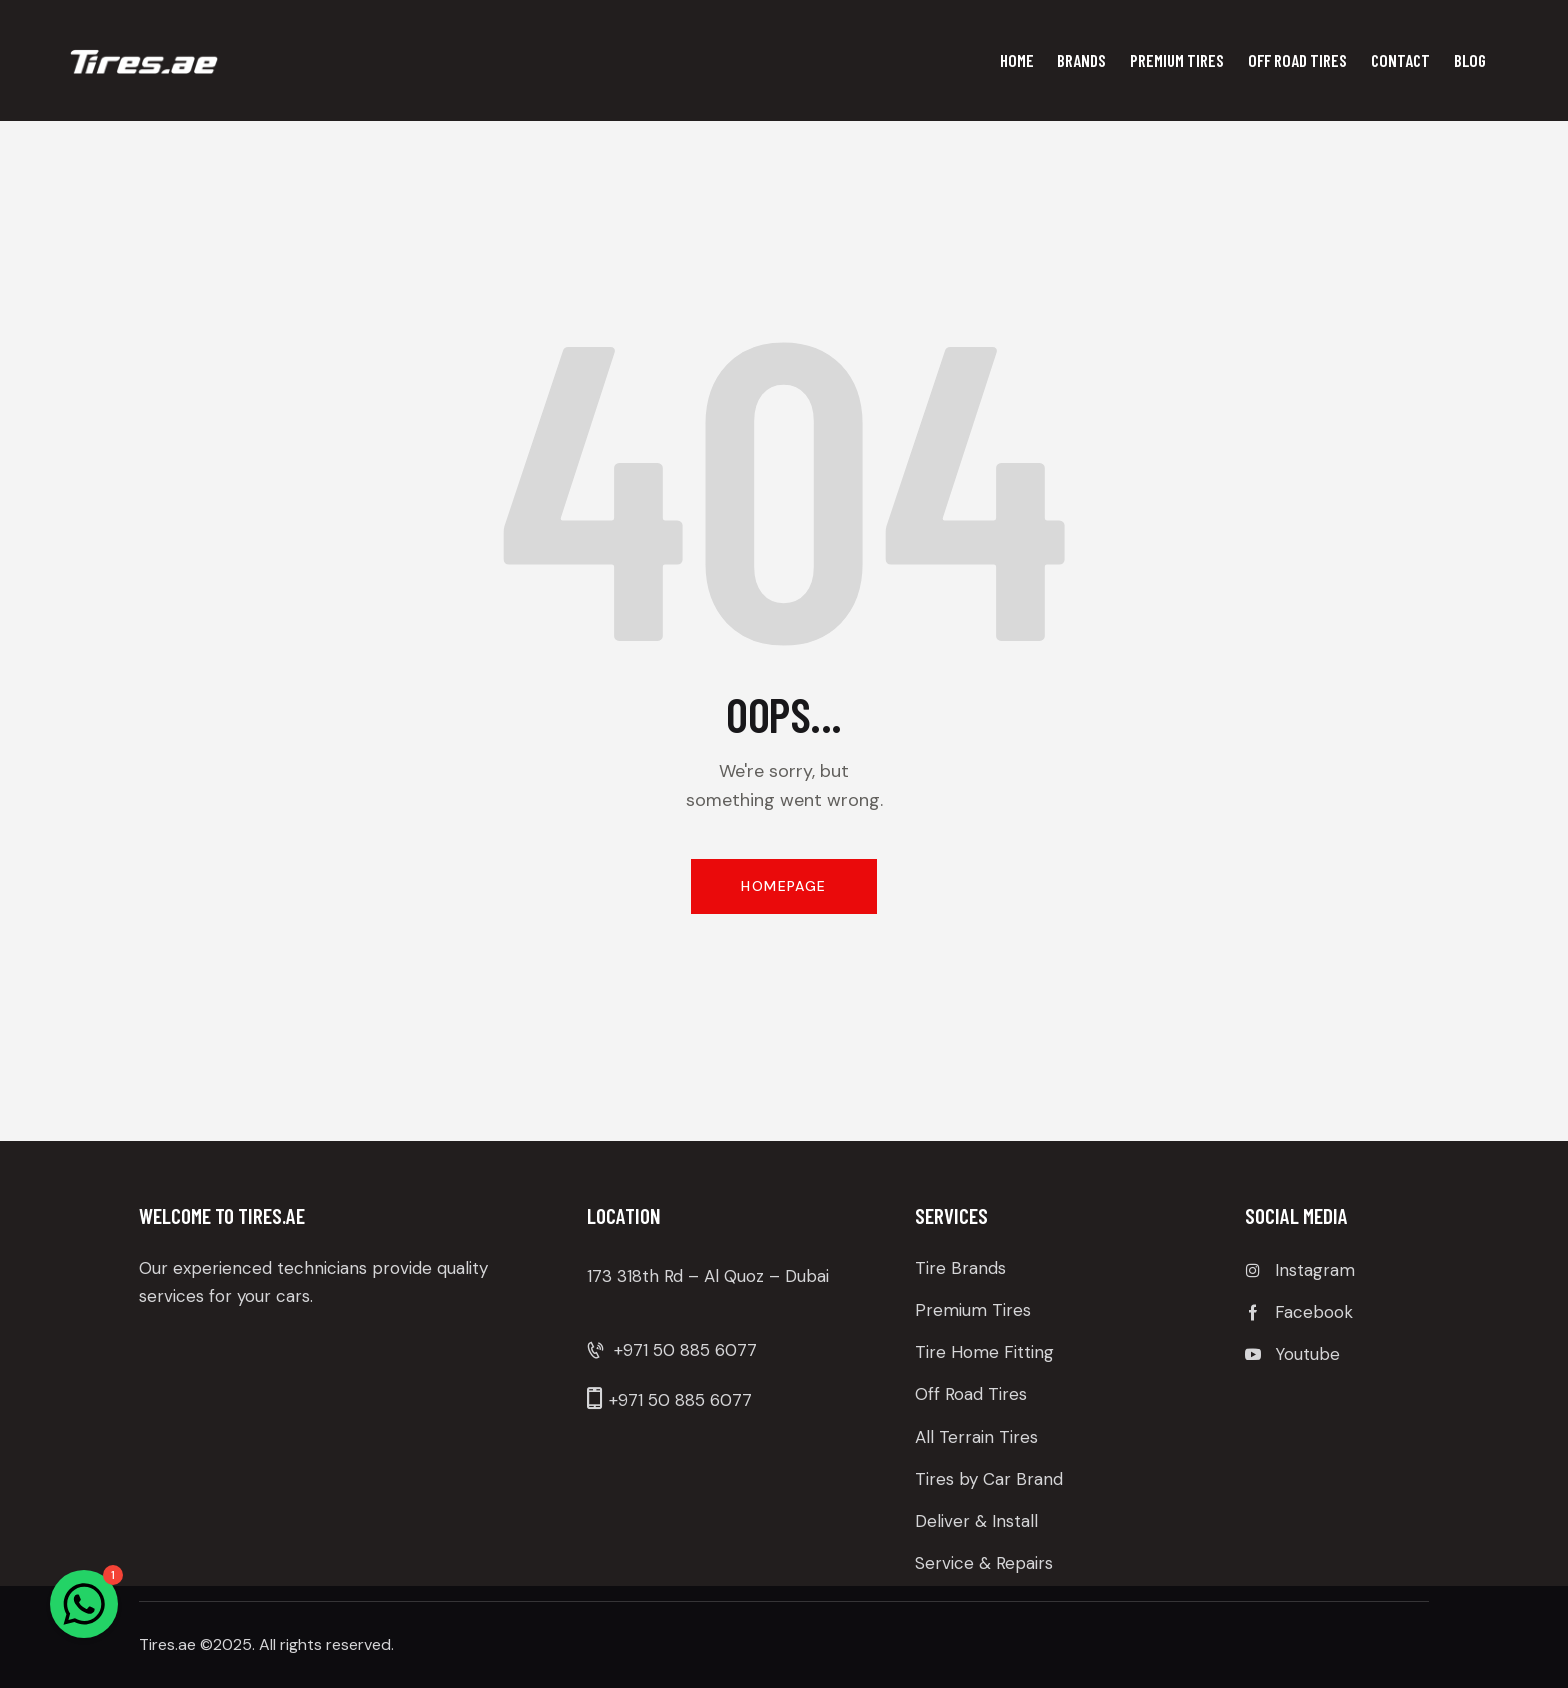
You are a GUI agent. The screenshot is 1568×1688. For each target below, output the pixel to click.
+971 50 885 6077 (685, 1350)
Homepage (783, 886)
